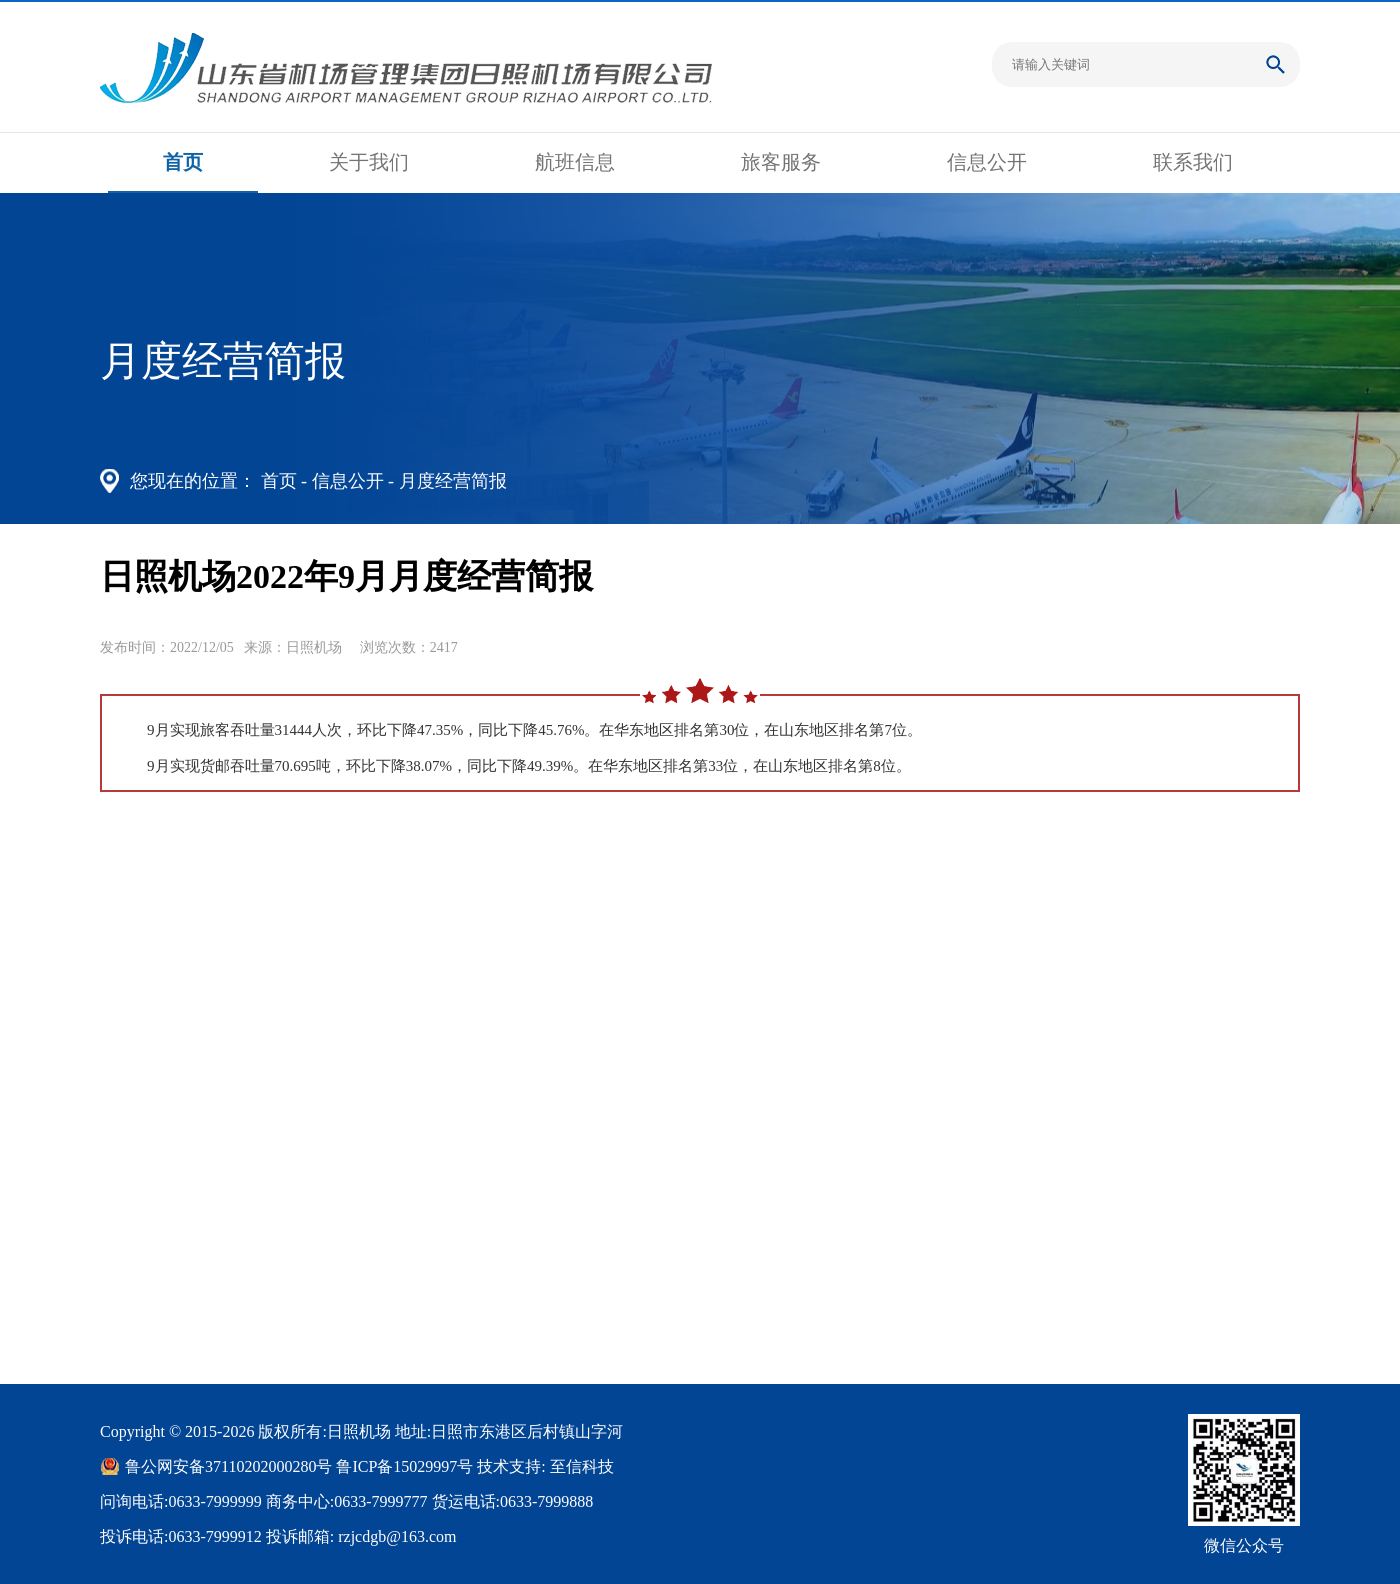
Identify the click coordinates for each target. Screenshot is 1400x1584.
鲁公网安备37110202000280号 (228, 1466)
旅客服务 (781, 162)
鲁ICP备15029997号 (404, 1466)
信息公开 (987, 162)
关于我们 (369, 162)
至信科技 (582, 1466)
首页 (183, 162)
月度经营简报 (453, 481)
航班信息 (575, 162)
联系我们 (1193, 162)
